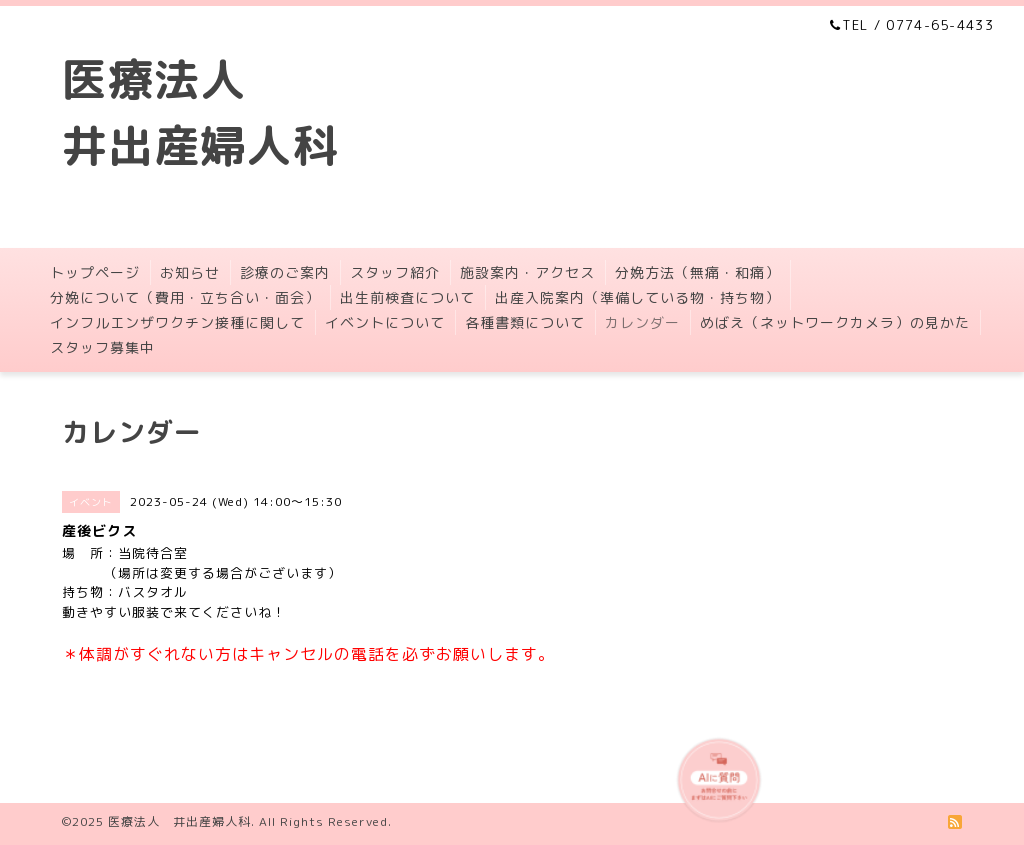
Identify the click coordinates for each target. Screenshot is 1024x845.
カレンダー (642, 322)
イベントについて (385, 322)
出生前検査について (407, 297)
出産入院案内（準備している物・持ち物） (637, 297)
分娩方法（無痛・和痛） (697, 272)
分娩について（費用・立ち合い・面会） (185, 297)
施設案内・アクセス (527, 272)
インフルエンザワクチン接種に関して (177, 322)
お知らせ (190, 272)
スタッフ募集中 (102, 347)
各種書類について (525, 322)
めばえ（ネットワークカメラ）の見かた (835, 322)
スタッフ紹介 (395, 272)
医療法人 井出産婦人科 (179, 821)
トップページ (95, 272)
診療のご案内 (285, 272)
